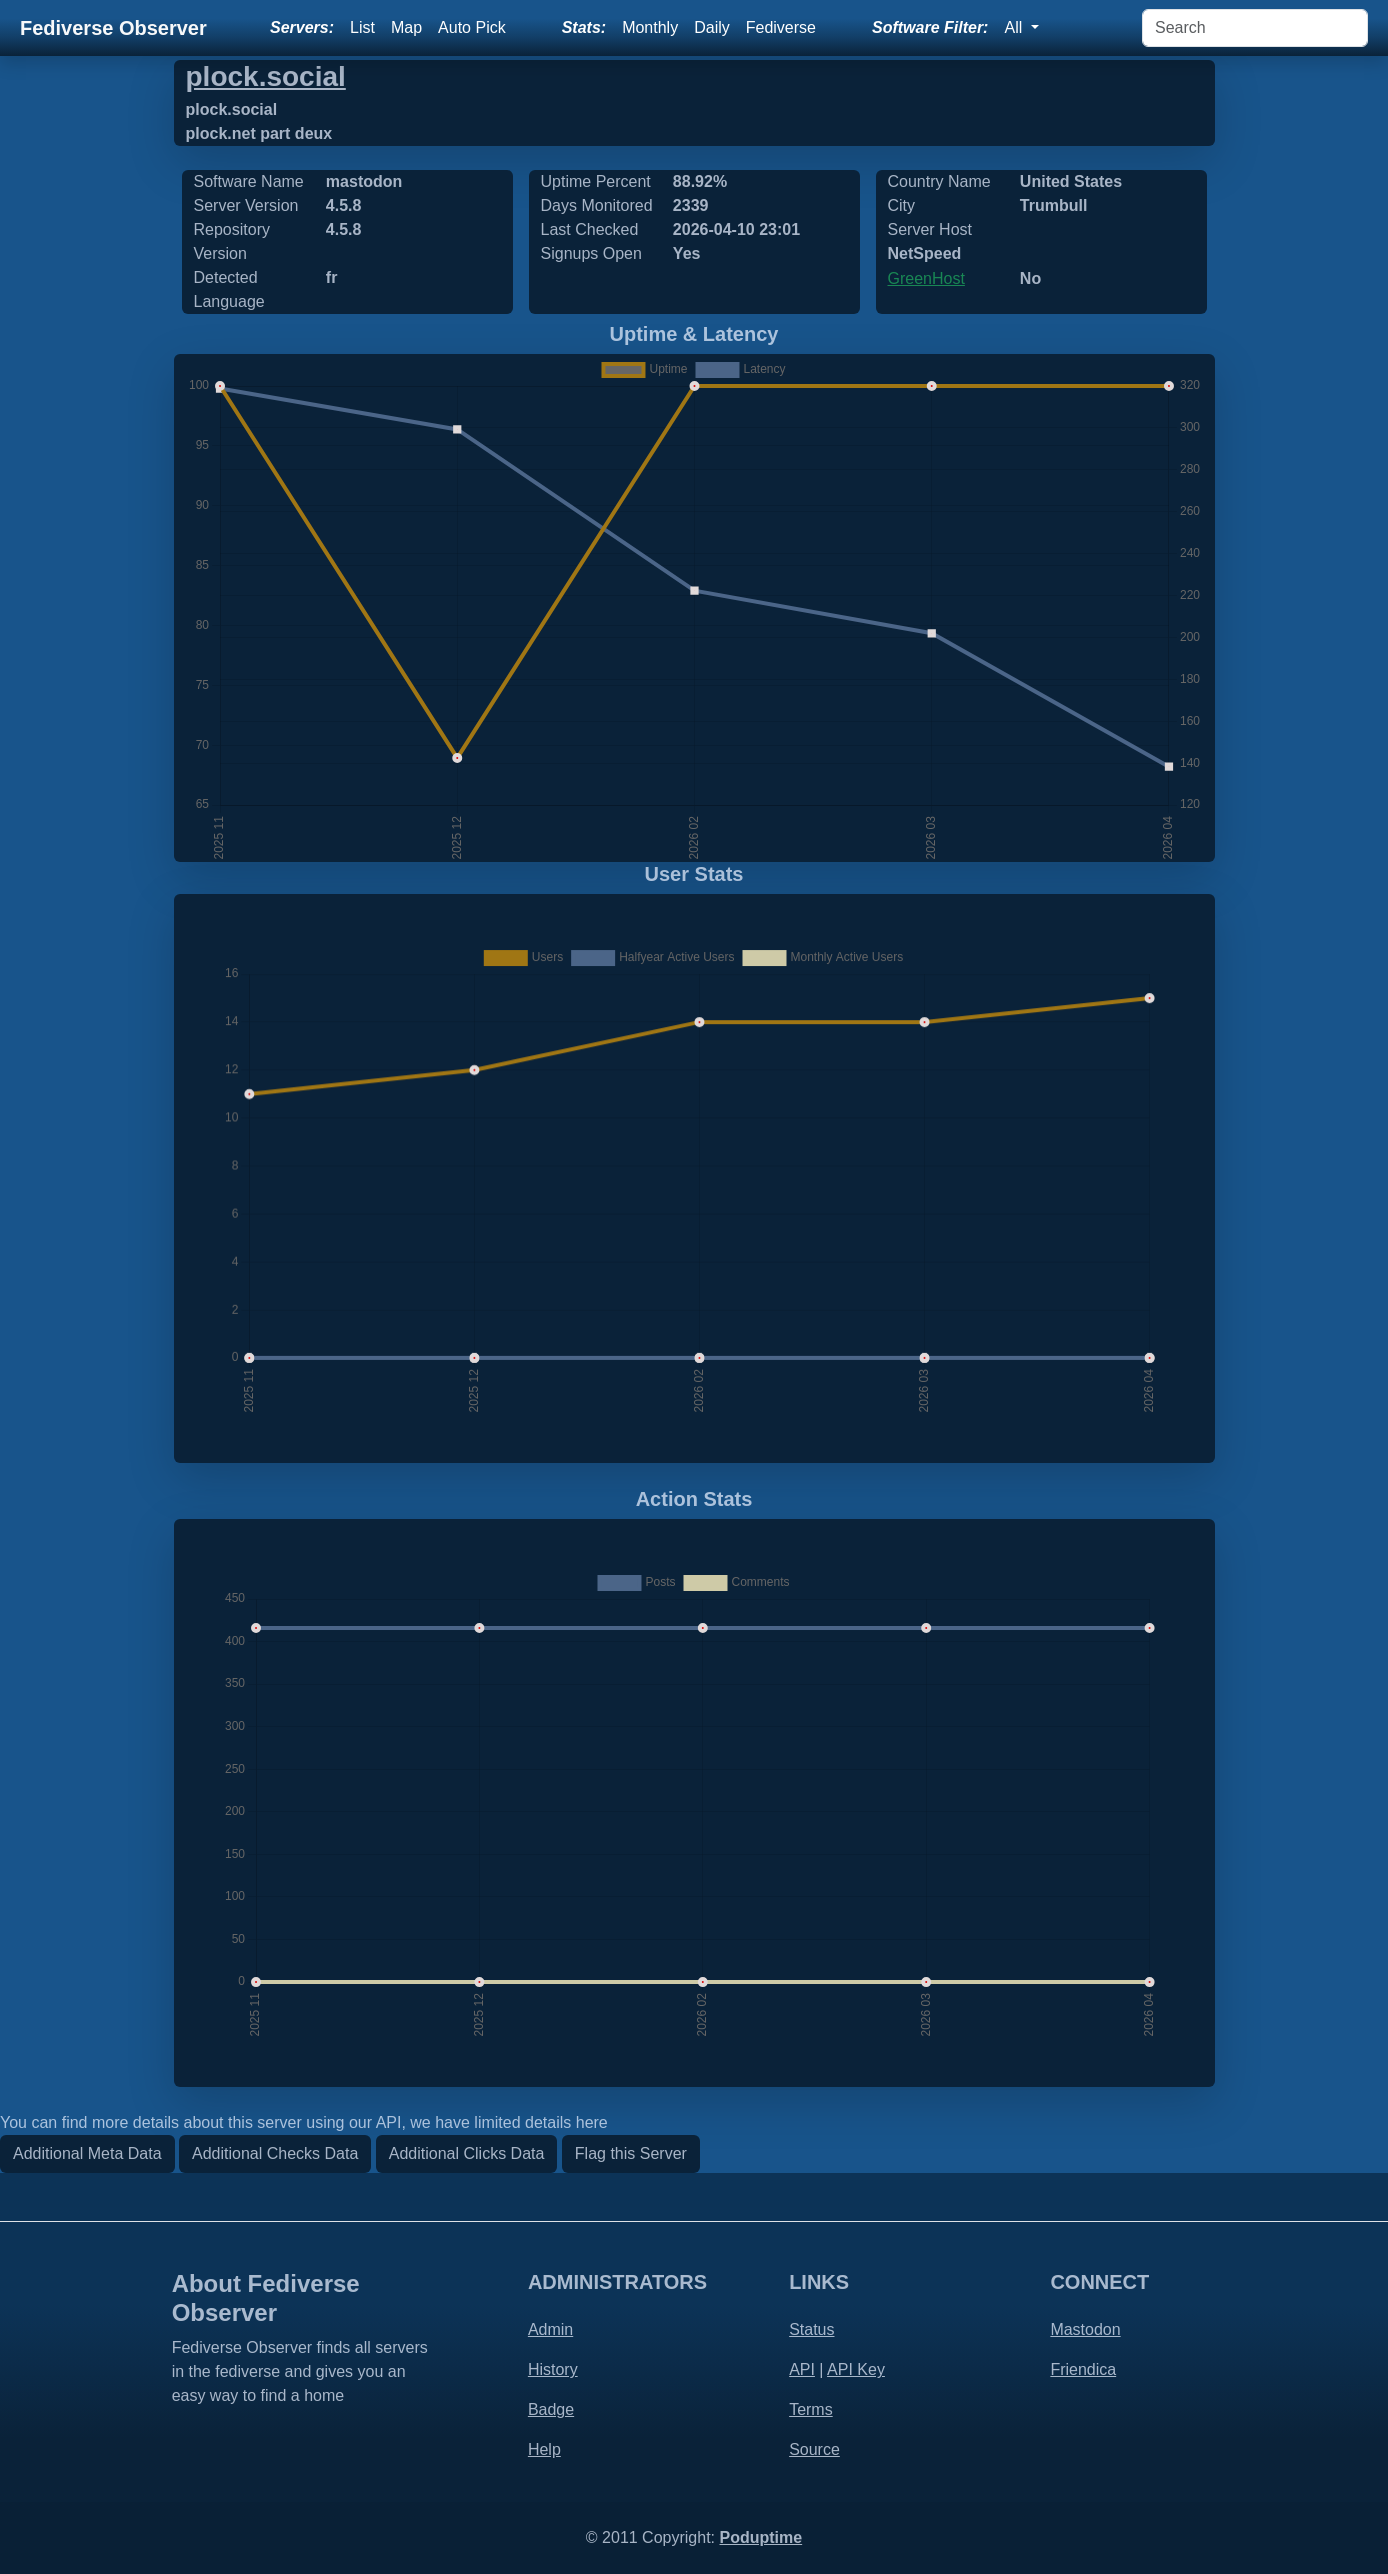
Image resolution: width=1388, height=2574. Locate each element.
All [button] (1015, 27)
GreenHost (926, 278)
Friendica (1083, 2369)
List (362, 27)
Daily (712, 27)
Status (811, 2329)
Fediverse (781, 27)
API (802, 2369)
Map (406, 27)
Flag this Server (631, 2153)
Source (814, 2449)
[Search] (1255, 28)
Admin (550, 2329)
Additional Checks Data (275, 2153)
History (553, 2369)
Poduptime (760, 2537)
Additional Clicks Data (467, 2153)
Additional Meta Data (87, 2153)
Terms (811, 2409)
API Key (856, 2369)
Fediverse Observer (113, 28)
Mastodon (1085, 2329)
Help (544, 2449)
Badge (551, 2409)
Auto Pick (472, 27)
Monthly (650, 27)
